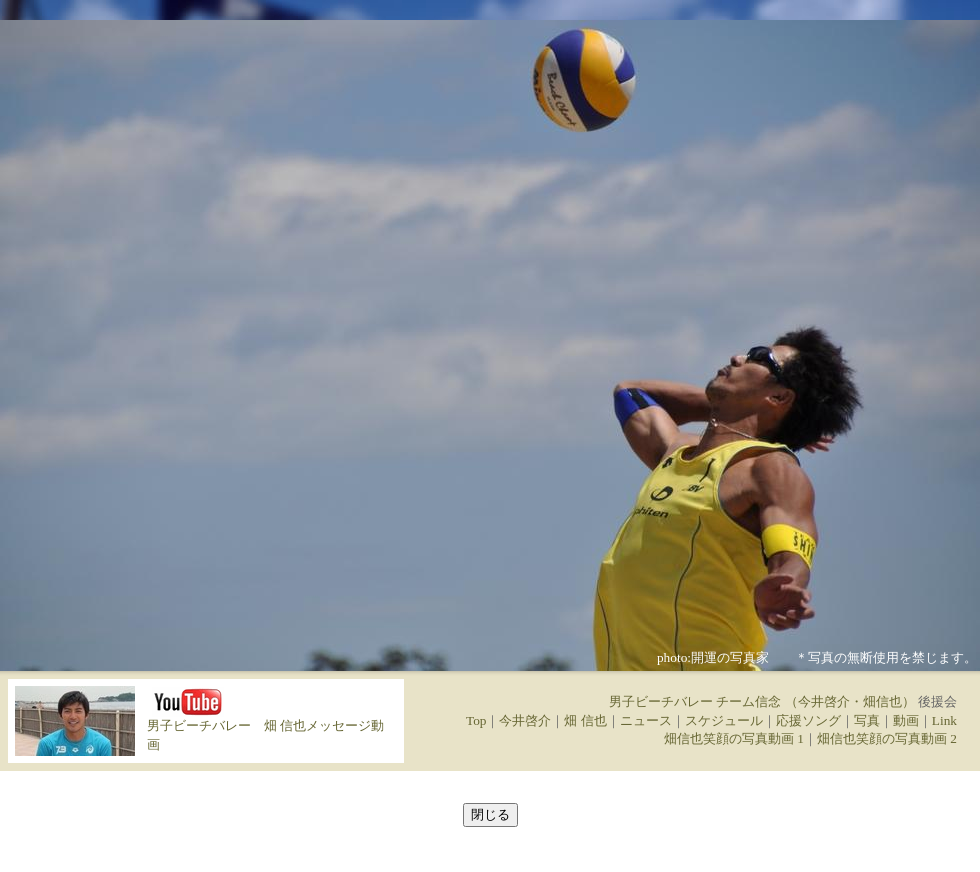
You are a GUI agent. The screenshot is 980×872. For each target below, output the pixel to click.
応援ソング (808, 720)
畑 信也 (585, 720)
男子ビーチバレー (199, 725)
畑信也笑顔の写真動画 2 (887, 738)
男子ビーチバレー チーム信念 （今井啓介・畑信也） (762, 701)
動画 (906, 720)
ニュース (646, 720)
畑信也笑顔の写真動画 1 (734, 738)
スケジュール (724, 720)
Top (476, 720)
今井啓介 (525, 720)
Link (944, 720)
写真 (867, 720)
